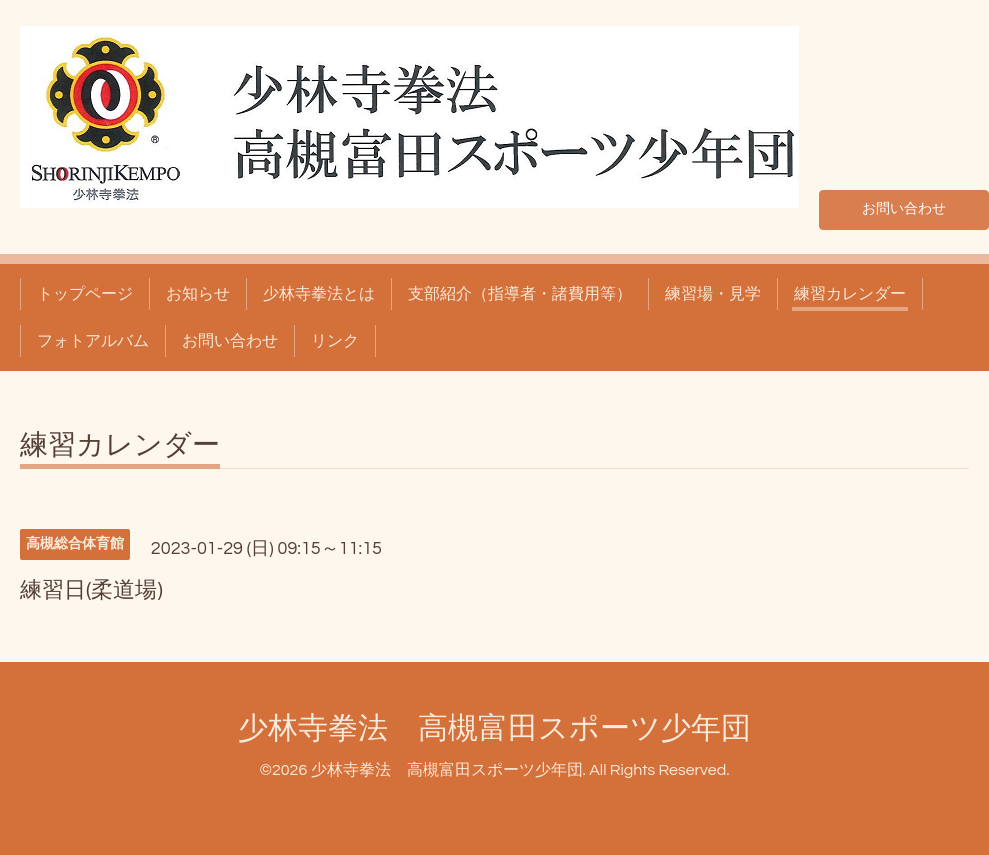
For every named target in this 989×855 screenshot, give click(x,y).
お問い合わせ (904, 206)
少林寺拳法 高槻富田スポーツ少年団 (494, 728)
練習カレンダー (850, 294)
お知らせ (198, 294)
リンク (335, 341)
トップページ (85, 294)
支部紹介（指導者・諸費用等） (520, 294)
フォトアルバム (93, 341)
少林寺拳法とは (319, 294)
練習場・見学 (713, 294)
